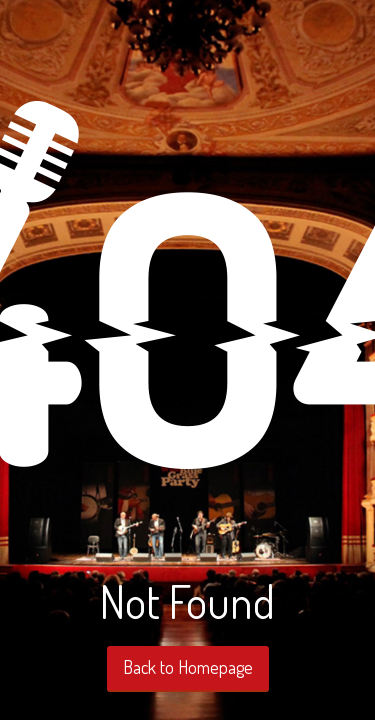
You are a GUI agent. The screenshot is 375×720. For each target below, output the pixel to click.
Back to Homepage (188, 667)
